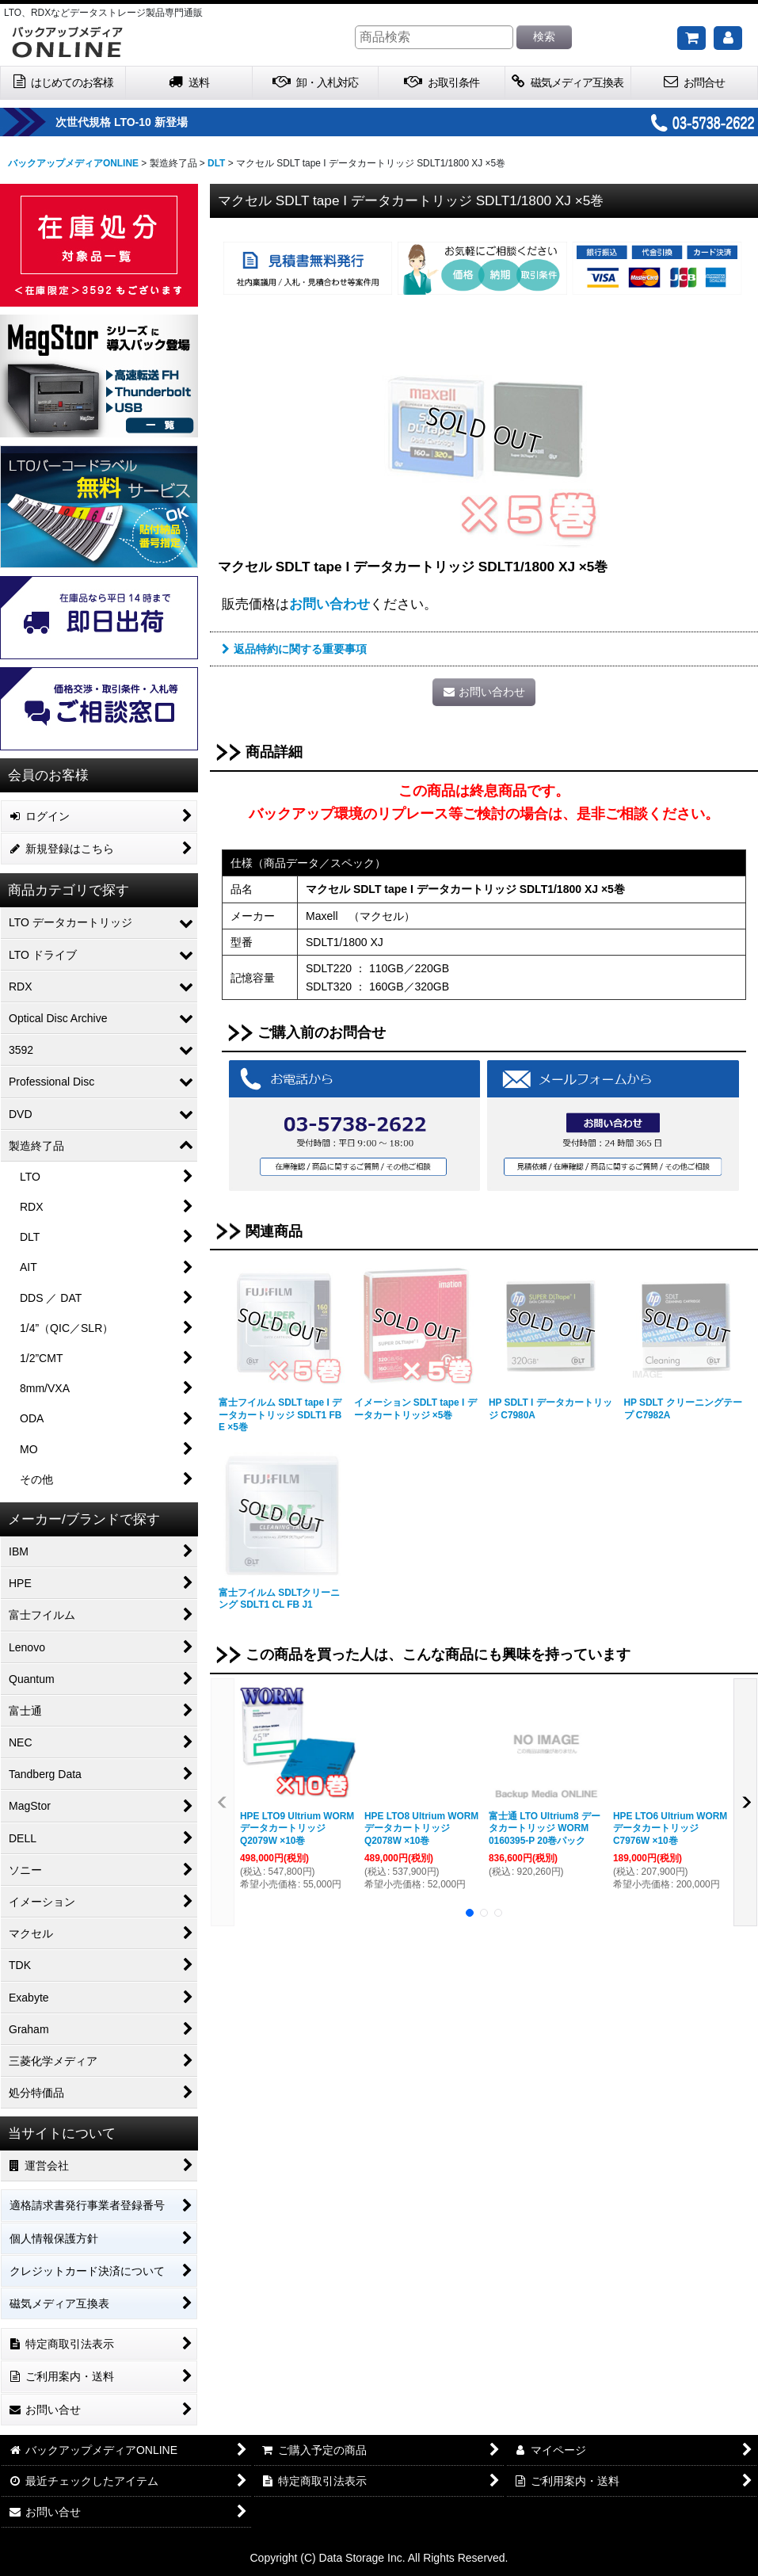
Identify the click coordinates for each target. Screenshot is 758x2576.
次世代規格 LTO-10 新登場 (161, 122)
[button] (222, 1802)
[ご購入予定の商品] (691, 38)
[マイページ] (728, 38)
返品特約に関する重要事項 (294, 649)
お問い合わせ (329, 604)
